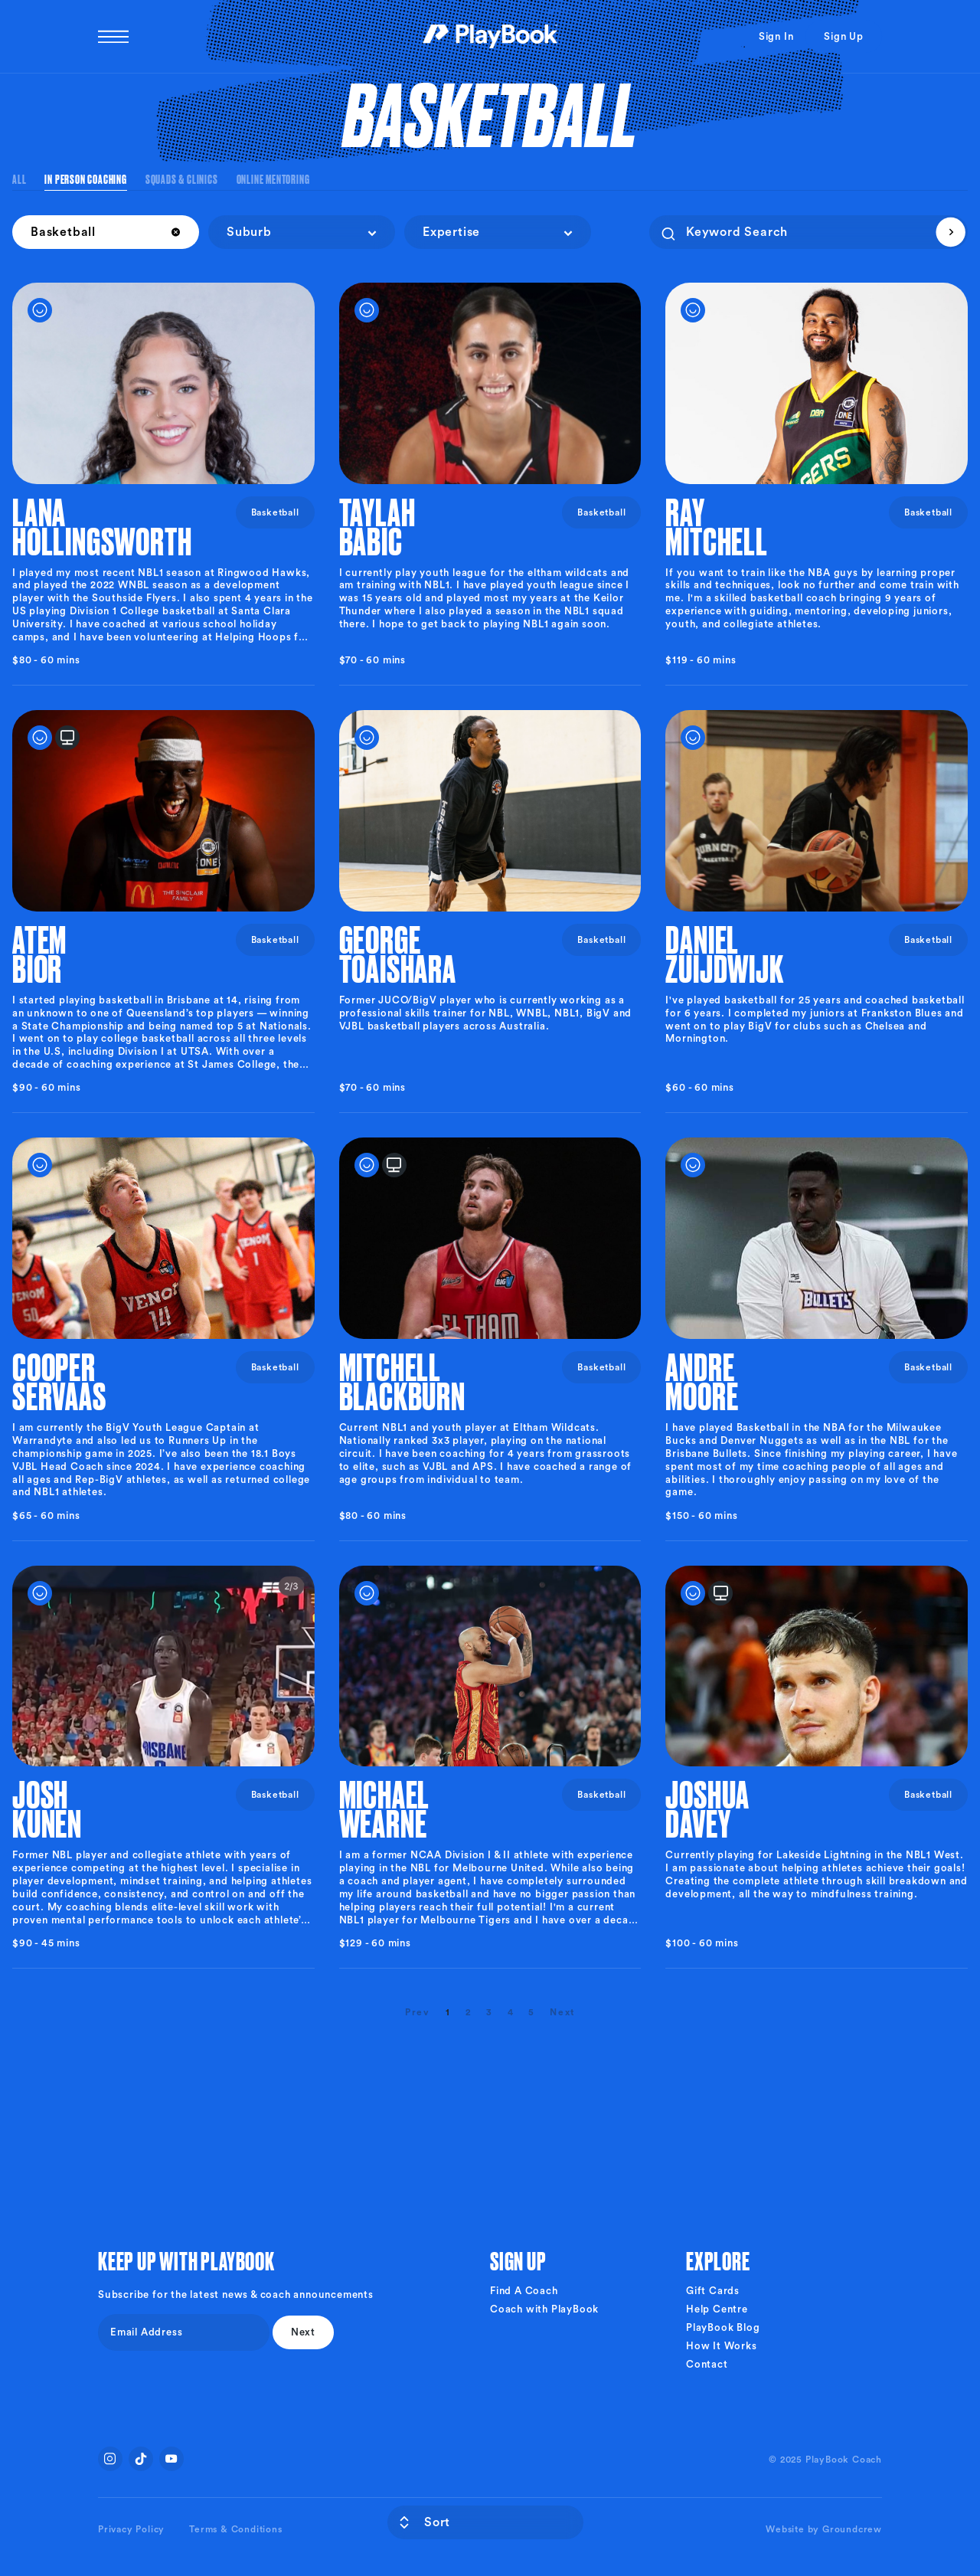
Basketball (275, 512)
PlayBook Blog (723, 2327)
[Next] (562, 2012)
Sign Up (844, 36)
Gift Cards (713, 2291)
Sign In (776, 36)
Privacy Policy (131, 2529)
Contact (707, 2364)
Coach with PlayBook (544, 2309)
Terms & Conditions (235, 2529)
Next (303, 2332)
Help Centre (717, 2309)
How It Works (721, 2346)
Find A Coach (524, 2291)
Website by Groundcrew (824, 2529)
